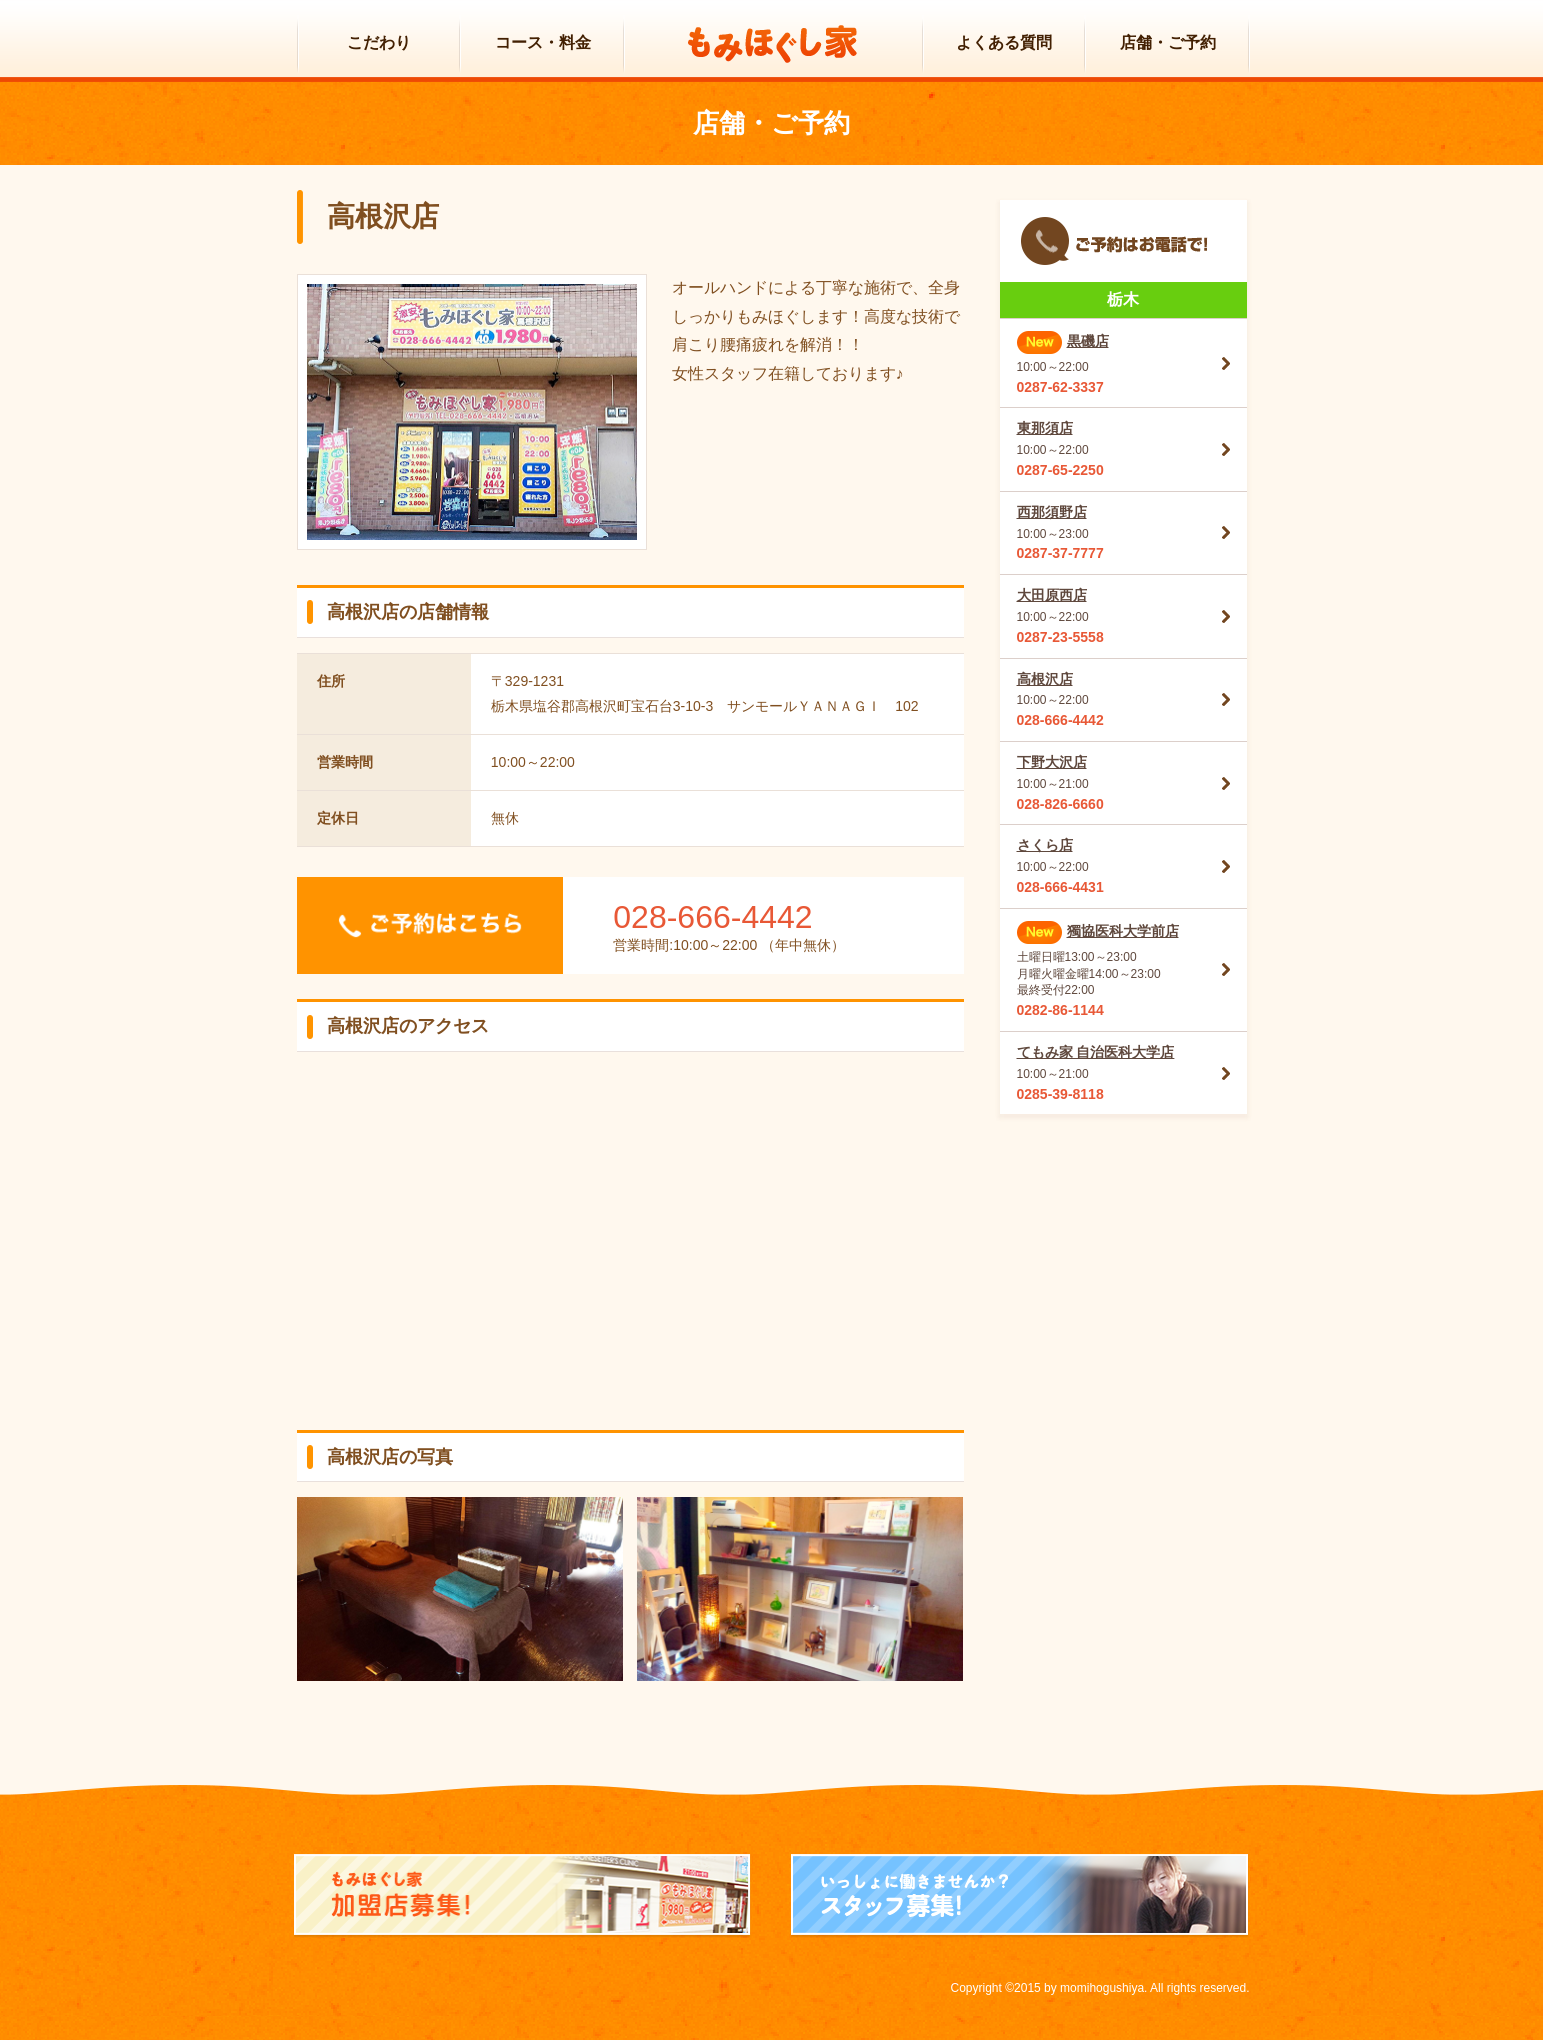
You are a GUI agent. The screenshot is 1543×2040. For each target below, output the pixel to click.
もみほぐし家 (772, 44)
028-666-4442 (712, 917)
